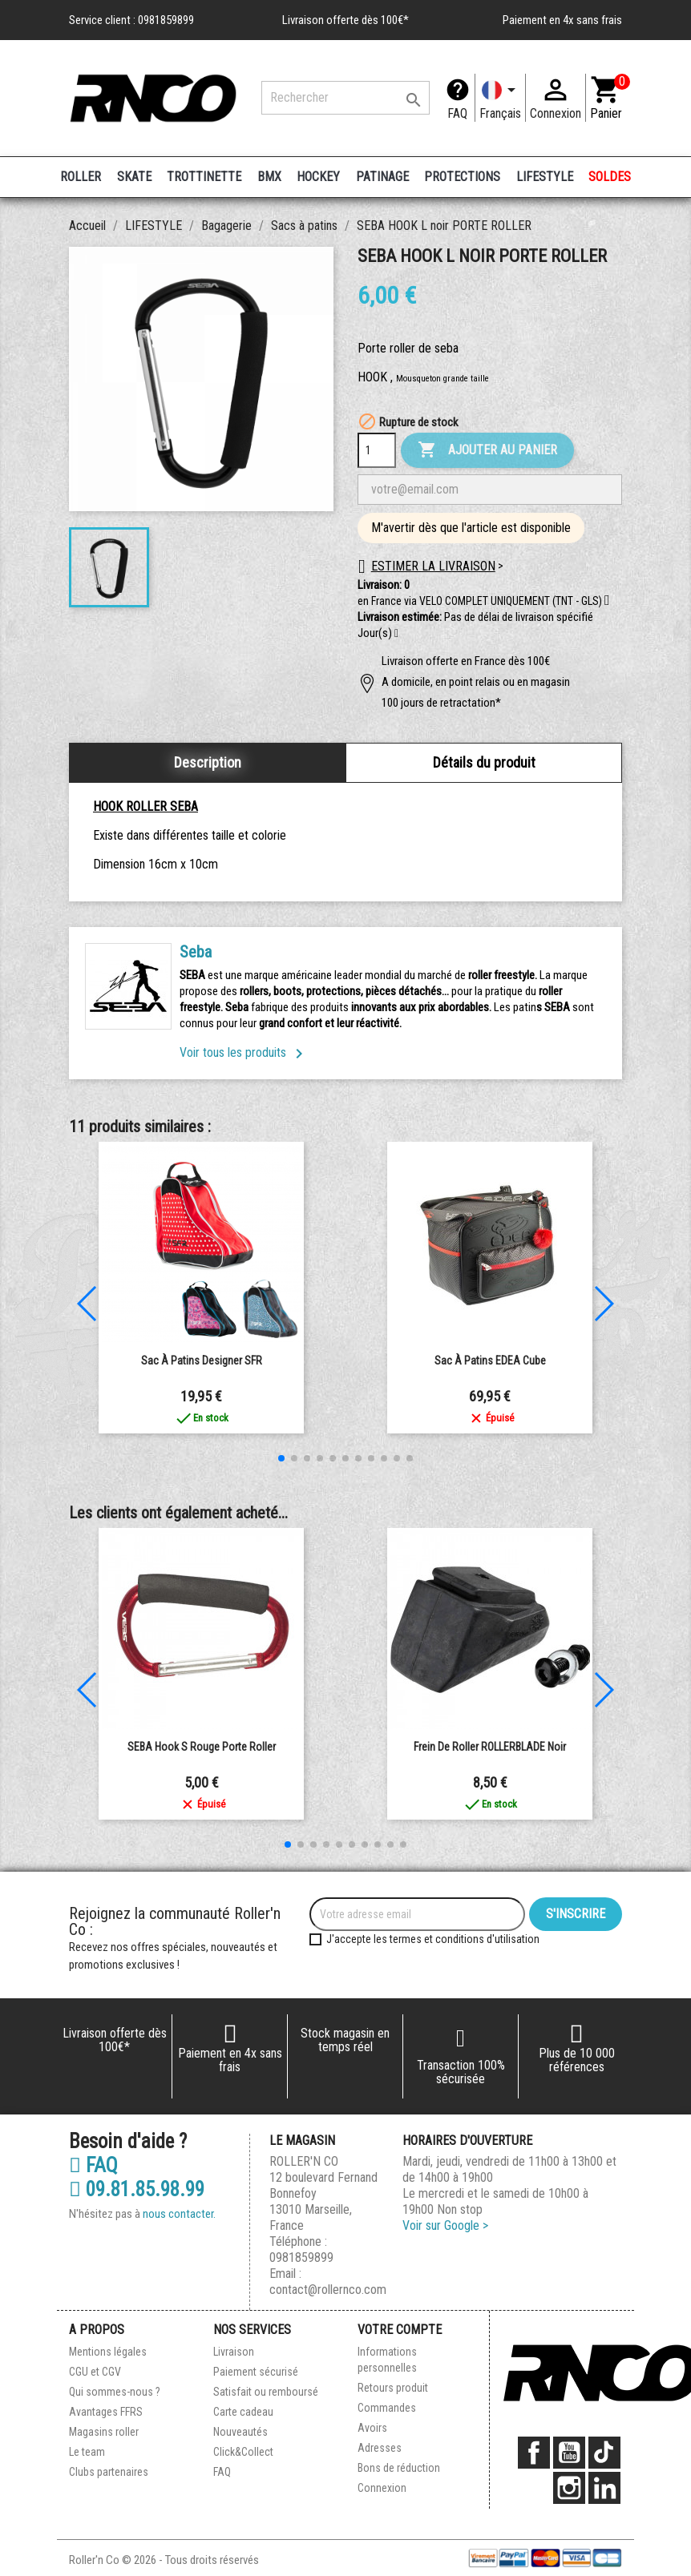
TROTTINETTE (204, 176)
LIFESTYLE (544, 176)
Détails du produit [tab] (484, 762)
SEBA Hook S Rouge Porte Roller (201, 1746)
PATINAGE (382, 176)
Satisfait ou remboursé (265, 2391)
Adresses (380, 2447)
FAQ (457, 113)
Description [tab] (207, 762)
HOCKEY (318, 176)
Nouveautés (240, 2431)
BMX (269, 176)
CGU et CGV (95, 2371)
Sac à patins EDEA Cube (490, 1360)
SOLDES (609, 176)
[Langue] (500, 98)
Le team (87, 2451)
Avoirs (372, 2427)
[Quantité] (377, 450)
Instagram (569, 2488)
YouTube (569, 2453)
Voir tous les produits (244, 1052)
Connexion (382, 2487)
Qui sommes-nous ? (114, 2391)
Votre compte (400, 2329)
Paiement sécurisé (255, 2371)
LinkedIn (604, 2488)
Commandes (387, 2407)
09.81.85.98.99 (136, 2190)
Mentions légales (108, 2351)
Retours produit (393, 2387)
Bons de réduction (399, 2467)
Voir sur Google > (445, 2225)
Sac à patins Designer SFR (201, 1360)
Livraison (233, 2351)
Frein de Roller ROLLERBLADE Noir (490, 1746)
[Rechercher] (345, 98)
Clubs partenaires (108, 2471)
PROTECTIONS (462, 176)
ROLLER (80, 176)
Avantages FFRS (106, 2411)
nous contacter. (179, 2214)
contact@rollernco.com (327, 2289)
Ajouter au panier (487, 450)
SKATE (134, 176)
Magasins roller (104, 2431)
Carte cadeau (243, 2411)
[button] (396, 634)
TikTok (604, 2453)
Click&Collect (243, 2451)
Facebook (534, 2453)
